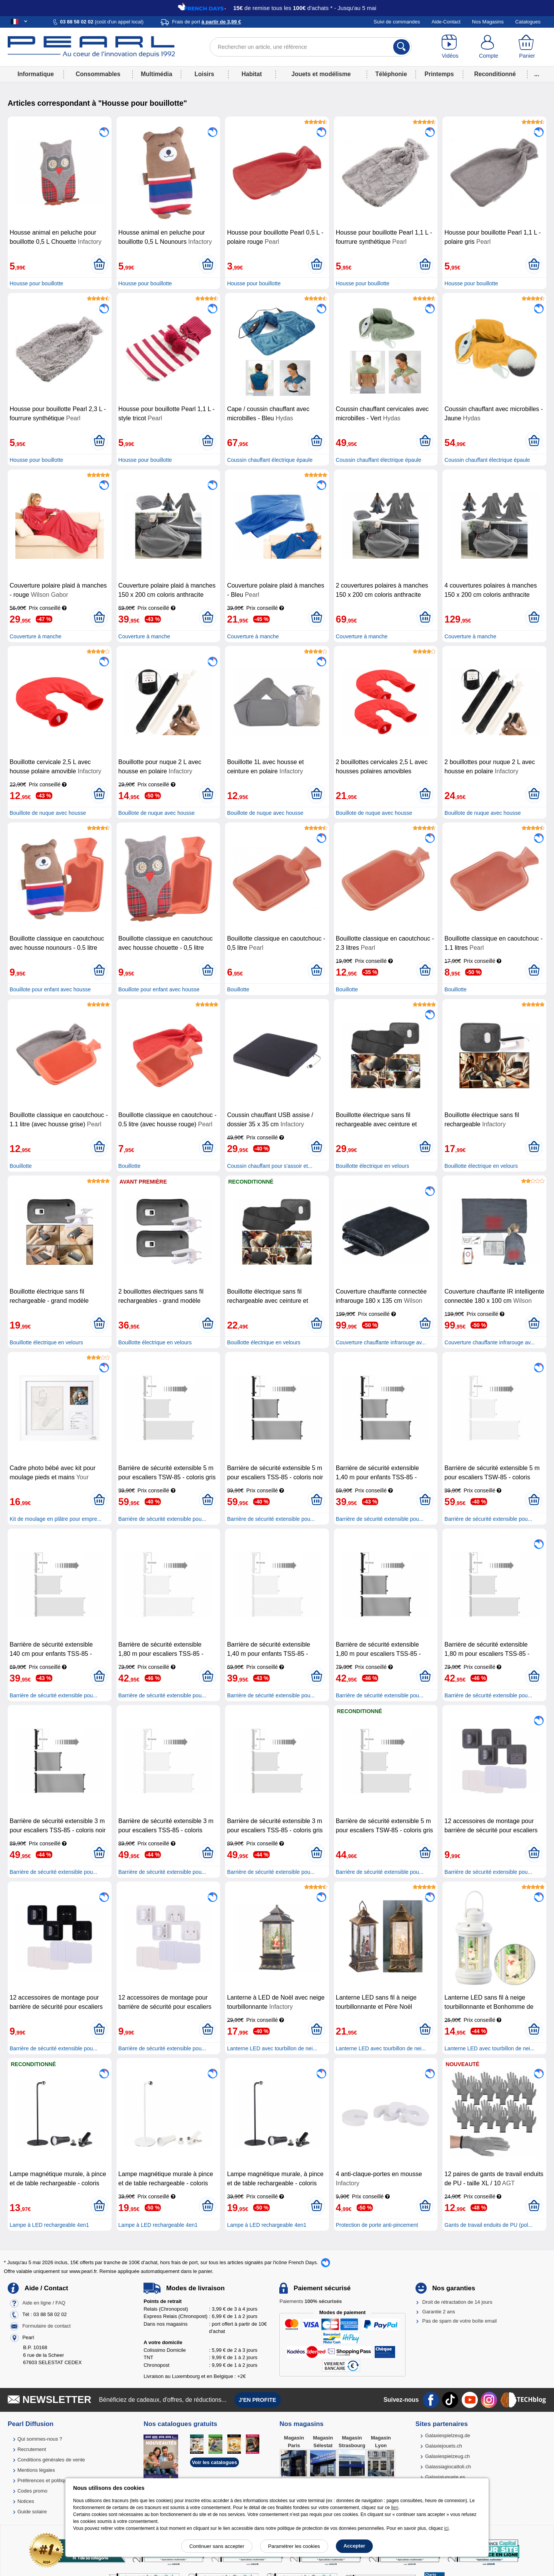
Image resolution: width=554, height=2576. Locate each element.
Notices (25, 2501)
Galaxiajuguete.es (445, 2477)
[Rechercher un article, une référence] (311, 47)
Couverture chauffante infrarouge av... (381, 1342)
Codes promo (32, 2491)
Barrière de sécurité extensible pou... (162, 1519)
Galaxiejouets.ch (443, 2446)
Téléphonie (391, 74)
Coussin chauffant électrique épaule (269, 460)
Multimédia (156, 74)
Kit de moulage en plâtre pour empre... (56, 1519)
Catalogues (528, 22)
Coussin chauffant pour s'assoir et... (269, 1166)
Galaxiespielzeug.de (447, 2435)
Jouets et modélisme (320, 74)
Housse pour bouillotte (36, 283)
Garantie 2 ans (438, 2312)
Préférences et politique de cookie (55, 2480)
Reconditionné (495, 74)
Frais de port (206, 22)
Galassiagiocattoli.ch (448, 2466)
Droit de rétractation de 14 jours (457, 2302)
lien (394, 2507)
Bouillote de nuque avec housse (48, 813)
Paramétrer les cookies (294, 2546)
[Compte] (488, 47)
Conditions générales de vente (51, 2460)
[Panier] (527, 47)
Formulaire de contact (46, 2326)
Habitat (252, 74)
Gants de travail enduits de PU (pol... (488, 2225)
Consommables (98, 74)
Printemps (439, 74)
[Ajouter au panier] (99, 264)
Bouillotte (238, 989)
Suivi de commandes (397, 22)
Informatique (35, 74)
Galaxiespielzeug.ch (447, 2456)
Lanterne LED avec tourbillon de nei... (272, 2048)
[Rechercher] (401, 47)
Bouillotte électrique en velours (372, 1166)
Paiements (310, 2301)
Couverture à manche (36, 636)
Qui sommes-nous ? (39, 2439)
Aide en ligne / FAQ (43, 2303)
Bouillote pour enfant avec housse (50, 989)
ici (446, 2528)
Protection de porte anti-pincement (377, 2225)
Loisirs (204, 74)
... (536, 74)
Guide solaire (32, 2511)
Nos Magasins (488, 22)
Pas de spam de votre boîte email (459, 2321)
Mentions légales (36, 2470)
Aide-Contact (446, 22)
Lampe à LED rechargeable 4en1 (49, 2225)
